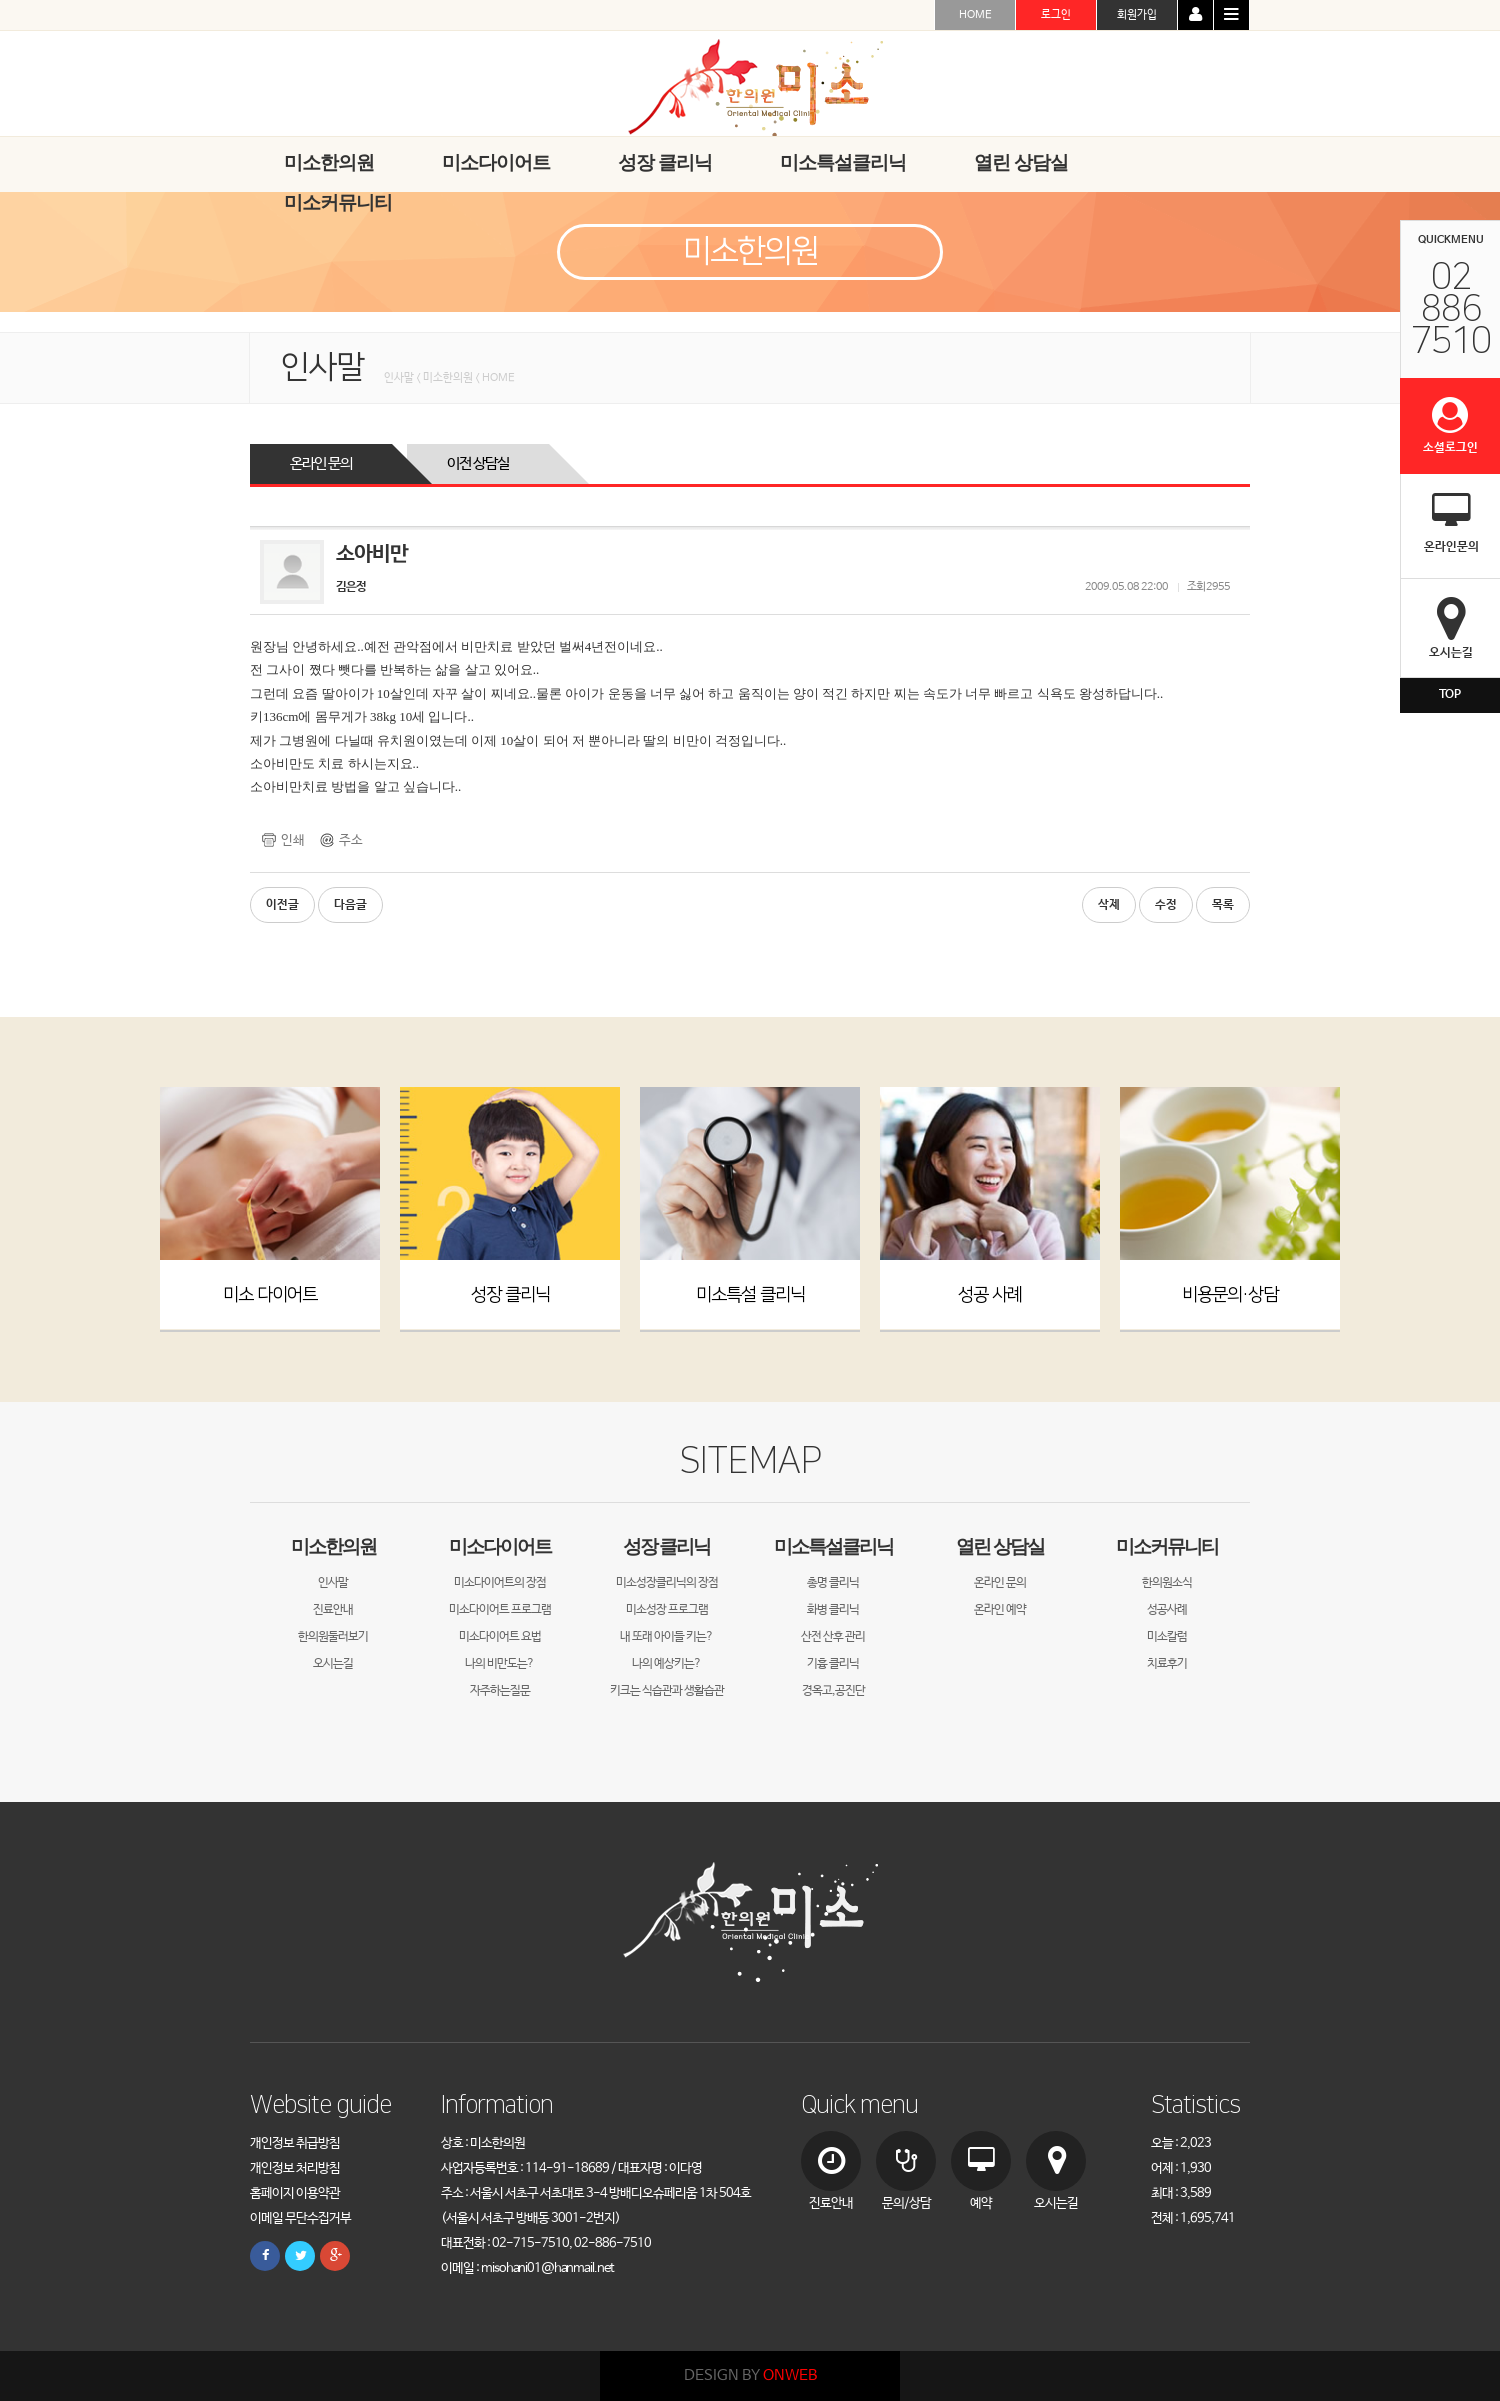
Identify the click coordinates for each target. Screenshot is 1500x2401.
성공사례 (1167, 1610)
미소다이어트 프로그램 (500, 1610)
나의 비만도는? (499, 1664)
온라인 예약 (1000, 1610)
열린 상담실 (1000, 1546)
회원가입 (1137, 15)
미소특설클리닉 (833, 1546)
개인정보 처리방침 (295, 2168)
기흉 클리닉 (833, 1664)
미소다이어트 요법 (500, 1637)
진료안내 (333, 1610)
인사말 (333, 1583)
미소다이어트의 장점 (500, 1583)
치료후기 (1167, 1664)
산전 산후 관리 (833, 1637)
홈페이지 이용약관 (295, 2193)
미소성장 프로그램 (667, 1610)
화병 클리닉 (833, 1610)
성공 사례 (990, 1294)
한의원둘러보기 (333, 1637)
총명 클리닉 (833, 1583)
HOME (975, 15)
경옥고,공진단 (833, 1691)
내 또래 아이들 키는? (666, 1637)
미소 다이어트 (270, 1294)
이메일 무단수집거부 (300, 2218)
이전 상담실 (478, 463)
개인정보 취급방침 (295, 2143)
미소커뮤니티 (1167, 1546)
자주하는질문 (500, 1691)
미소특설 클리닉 (750, 1294)
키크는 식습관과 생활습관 (667, 1691)
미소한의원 (333, 1546)
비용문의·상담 (1230, 1294)
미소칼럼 (1167, 1637)
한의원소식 (1167, 1583)
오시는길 (333, 1664)
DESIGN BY (750, 2375)
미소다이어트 (500, 1546)
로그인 (1056, 15)
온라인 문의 (321, 463)
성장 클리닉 (510, 1294)
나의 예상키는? (666, 1664)
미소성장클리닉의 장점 (667, 1583)
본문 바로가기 (0, 0)
